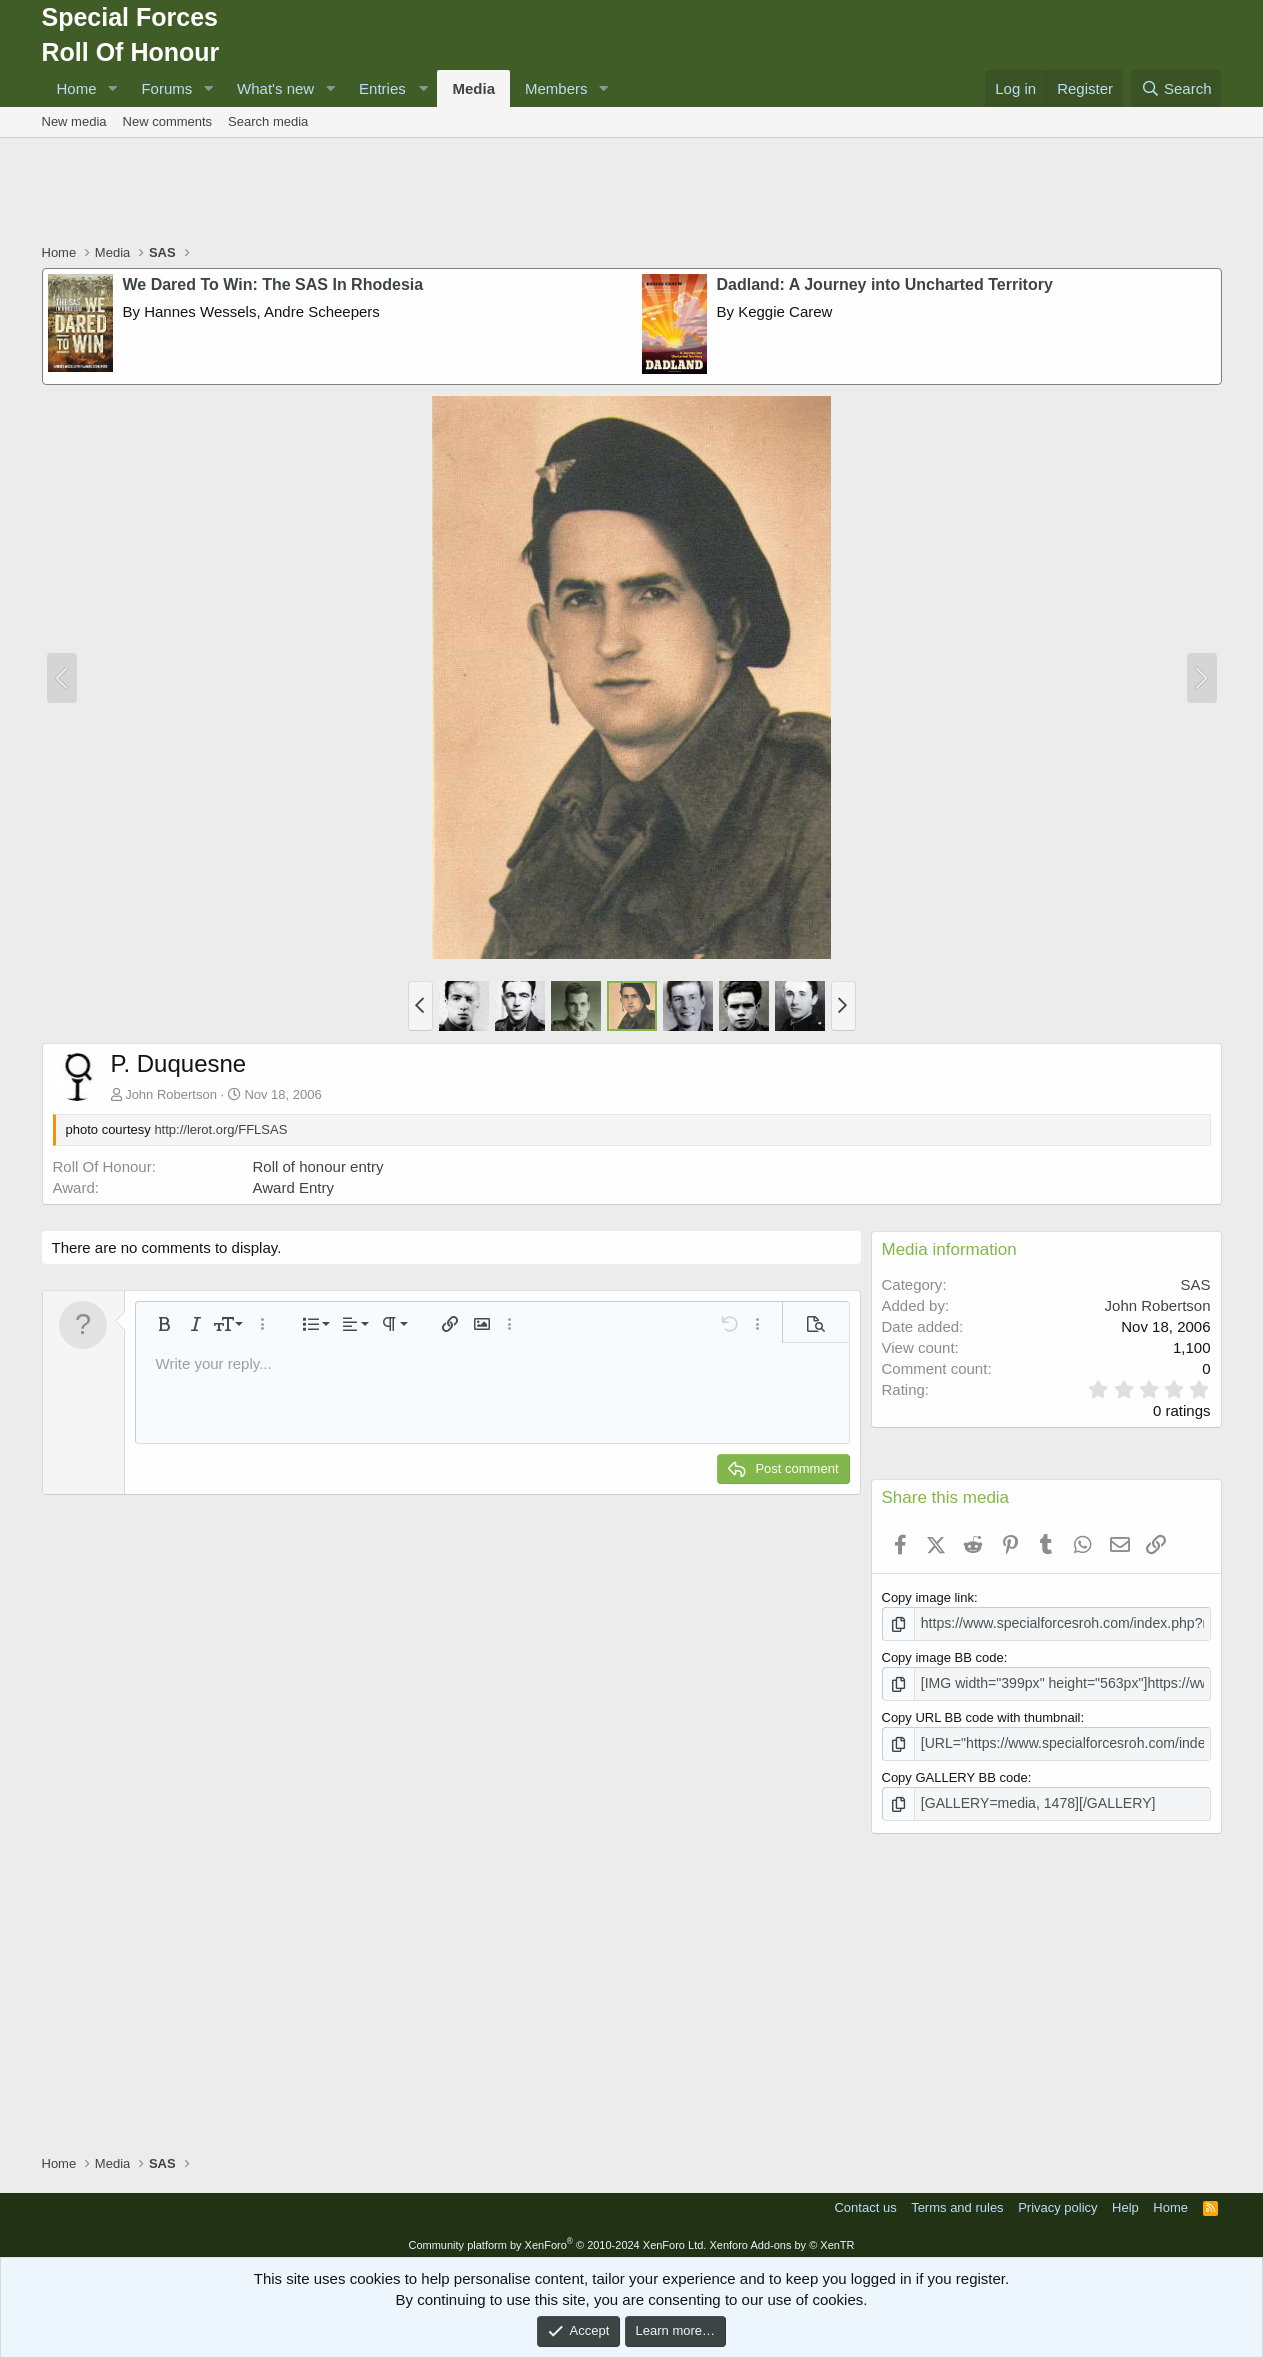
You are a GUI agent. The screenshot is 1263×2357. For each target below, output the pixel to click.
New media (74, 121)
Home (77, 88)
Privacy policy (1057, 2201)
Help (1125, 2201)
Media (473, 88)
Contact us (865, 2201)
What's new (275, 88)
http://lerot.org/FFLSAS (220, 1129)
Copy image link (928, 1597)
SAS (1195, 1284)
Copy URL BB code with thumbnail (981, 1714)
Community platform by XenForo (557, 2238)
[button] (112, 88)
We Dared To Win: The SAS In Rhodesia (273, 284)
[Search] (1176, 88)
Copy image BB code (943, 1656)
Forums (166, 88)
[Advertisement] (632, 193)
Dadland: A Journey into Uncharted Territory (885, 284)
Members (556, 88)
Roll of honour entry (318, 1166)
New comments (168, 121)
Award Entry (293, 1187)
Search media (268, 121)
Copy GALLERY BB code (955, 1772)
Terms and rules (957, 2201)
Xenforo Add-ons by (781, 2238)
